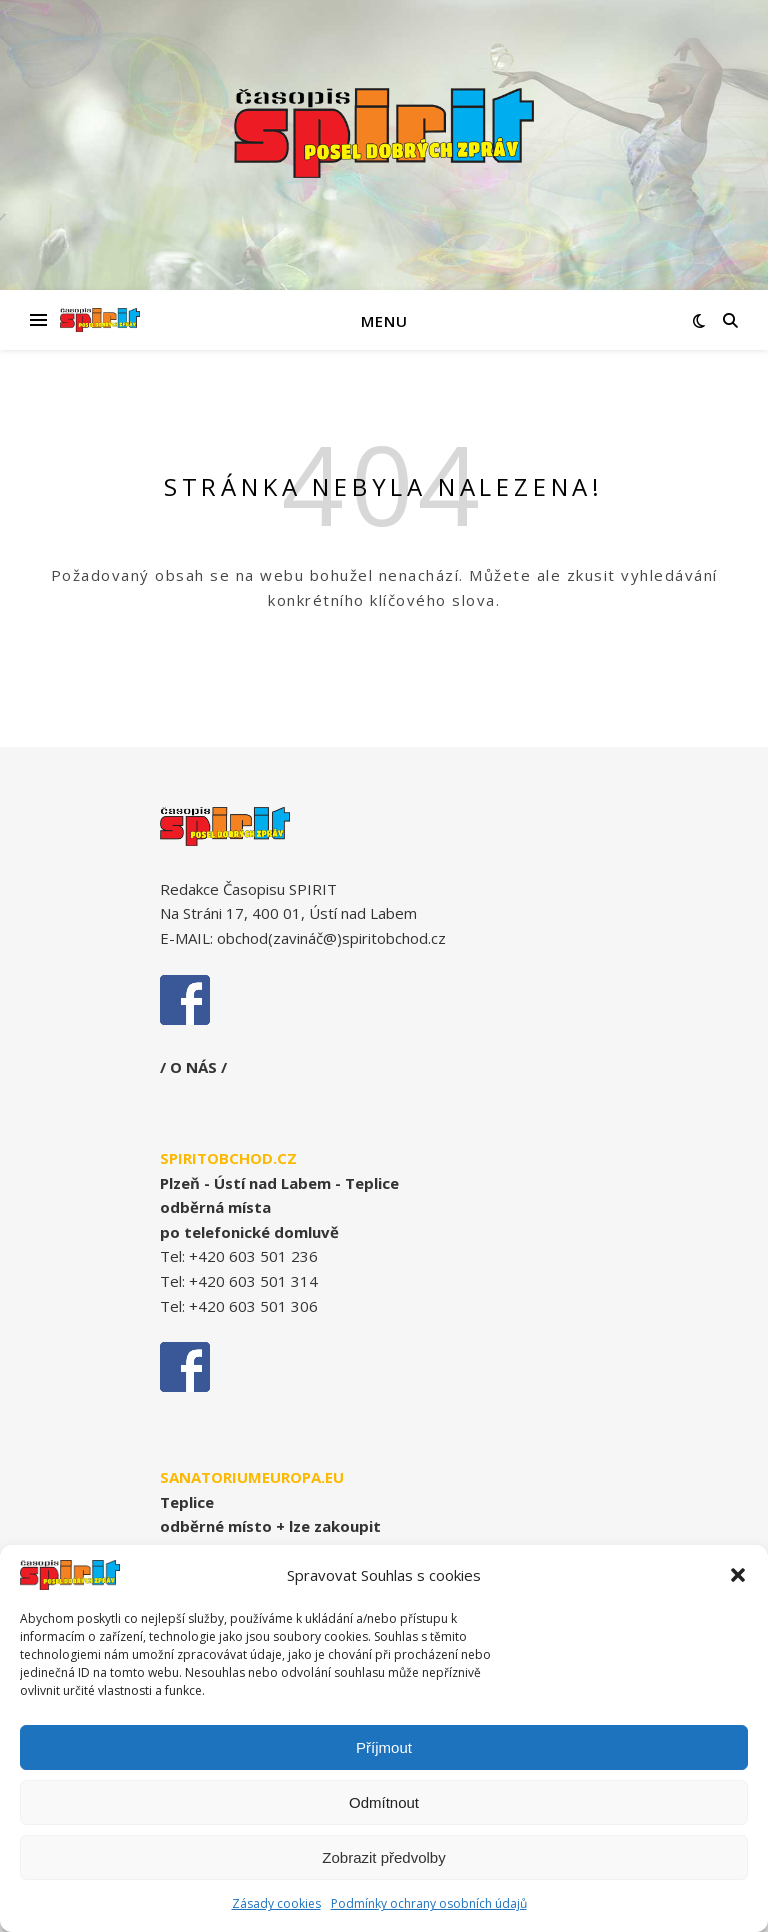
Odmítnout (384, 1807)
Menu (384, 321)
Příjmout (384, 1752)
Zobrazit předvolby (383, 1862)
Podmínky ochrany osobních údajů (429, 1909)
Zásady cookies (276, 1909)
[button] (738, 1581)
